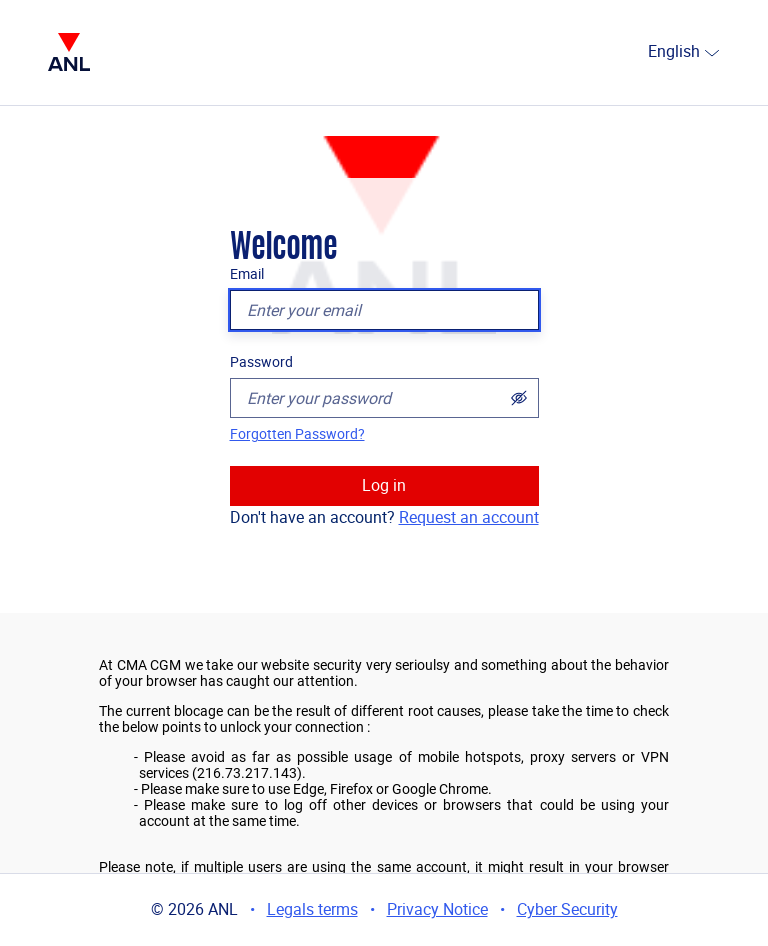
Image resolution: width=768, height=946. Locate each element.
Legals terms (312, 909)
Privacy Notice (437, 909)
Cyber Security (567, 909)
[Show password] (519, 398)
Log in (384, 485)
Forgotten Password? (297, 434)
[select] (712, 52)
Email (247, 274)
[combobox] (640, 53)
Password (261, 362)
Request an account (469, 517)
